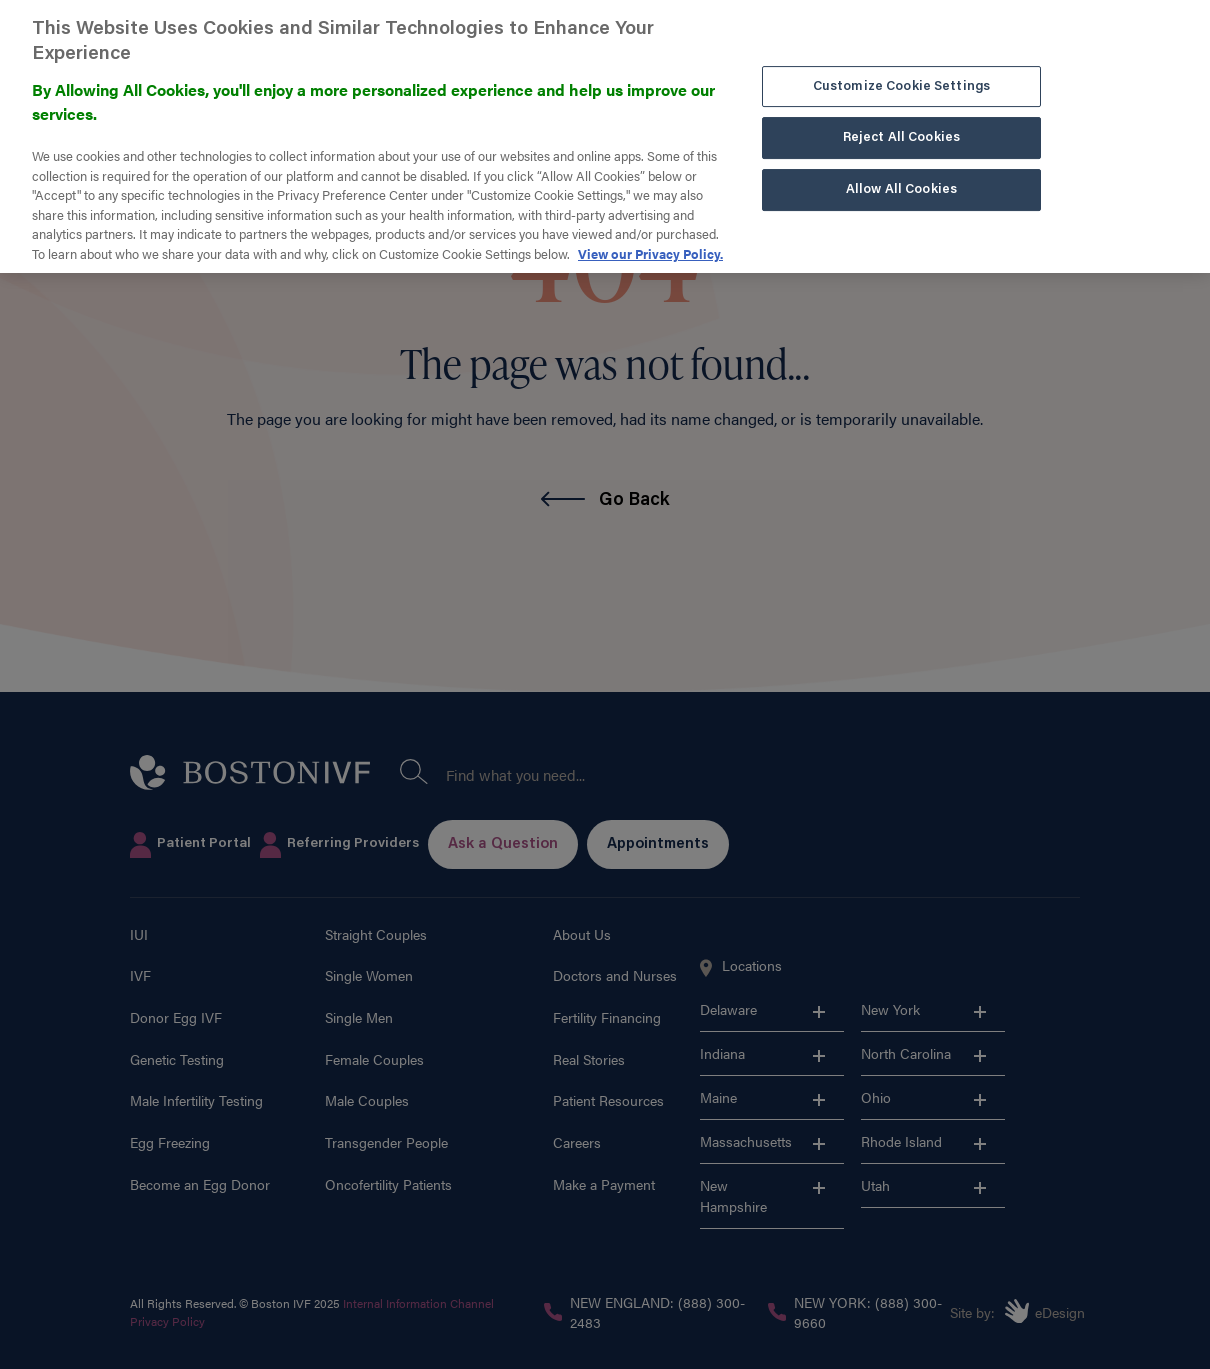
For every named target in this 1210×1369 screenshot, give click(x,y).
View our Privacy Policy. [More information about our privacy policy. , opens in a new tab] (650, 240)
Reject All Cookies (901, 125)
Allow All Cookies (901, 177)
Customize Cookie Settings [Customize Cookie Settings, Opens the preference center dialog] (901, 73)
